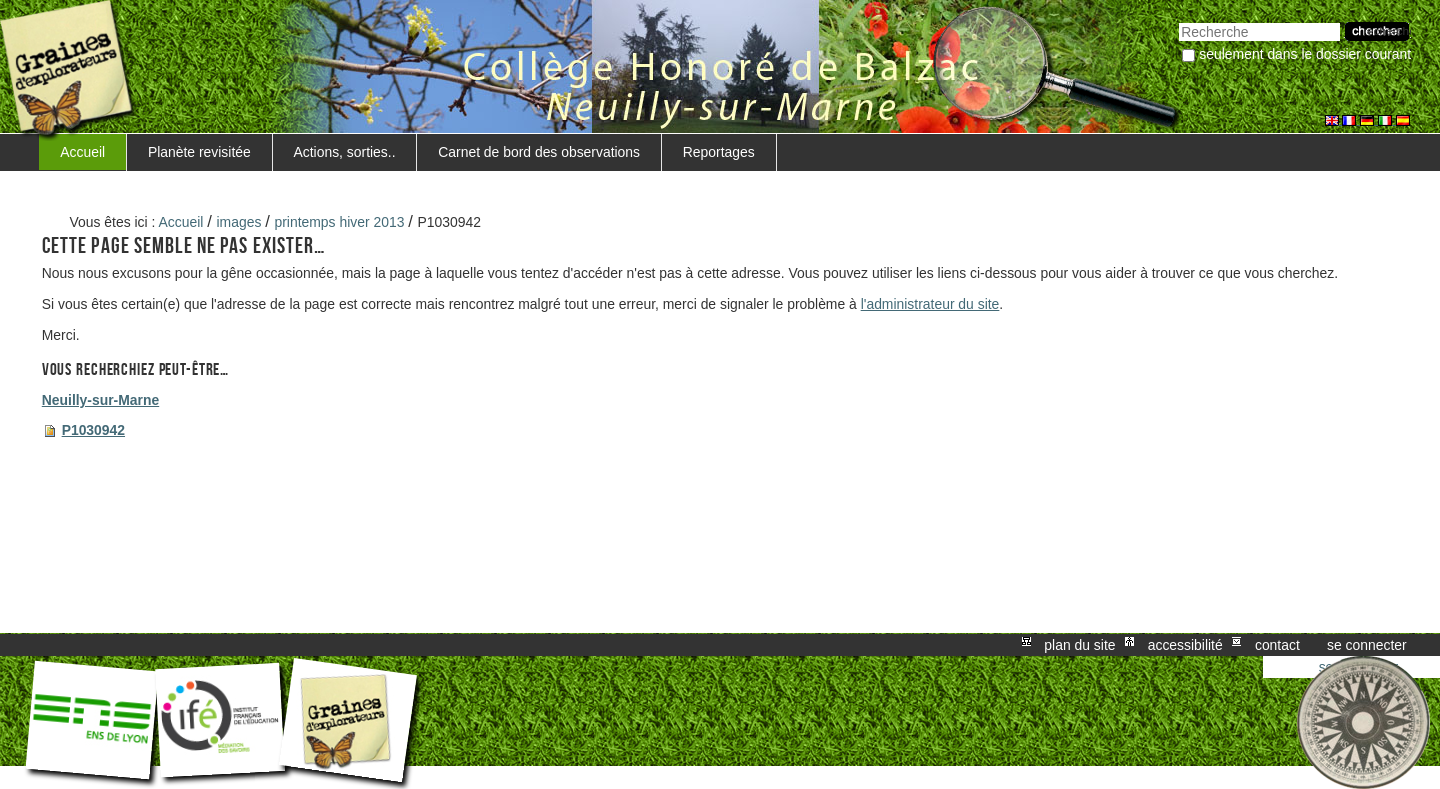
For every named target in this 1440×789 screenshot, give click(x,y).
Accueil (82, 152)
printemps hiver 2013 (340, 222)
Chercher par (1178, 20)
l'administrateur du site (930, 304)
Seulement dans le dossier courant (1305, 54)
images (239, 222)
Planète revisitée (199, 152)
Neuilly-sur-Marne (100, 400)
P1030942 (93, 430)
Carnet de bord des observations (539, 152)
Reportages (719, 152)
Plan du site (1079, 645)
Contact (1277, 645)
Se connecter (1367, 645)
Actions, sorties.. (345, 152)
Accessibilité (1185, 645)
